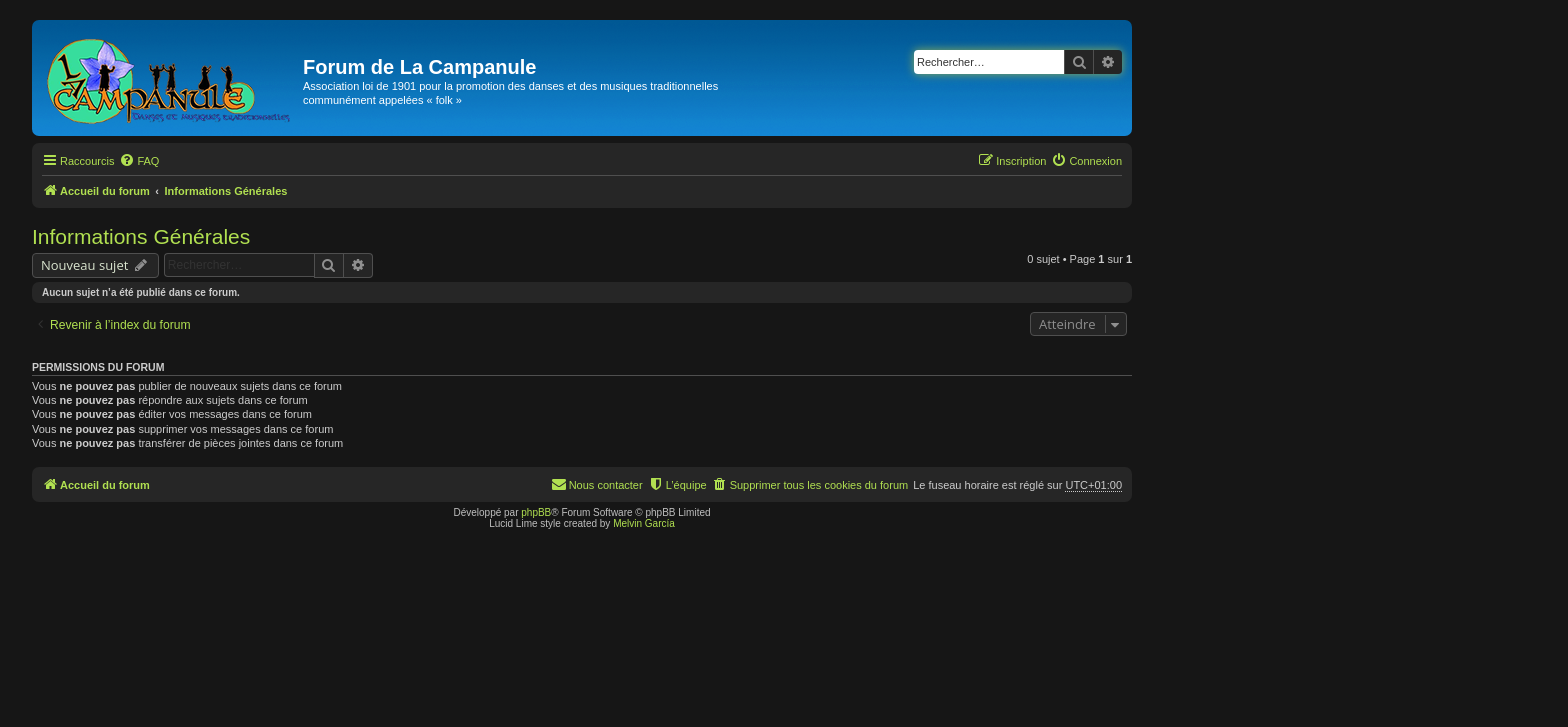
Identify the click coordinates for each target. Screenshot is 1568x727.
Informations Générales (141, 236)
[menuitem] (139, 161)
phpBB (536, 512)
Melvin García (644, 523)
